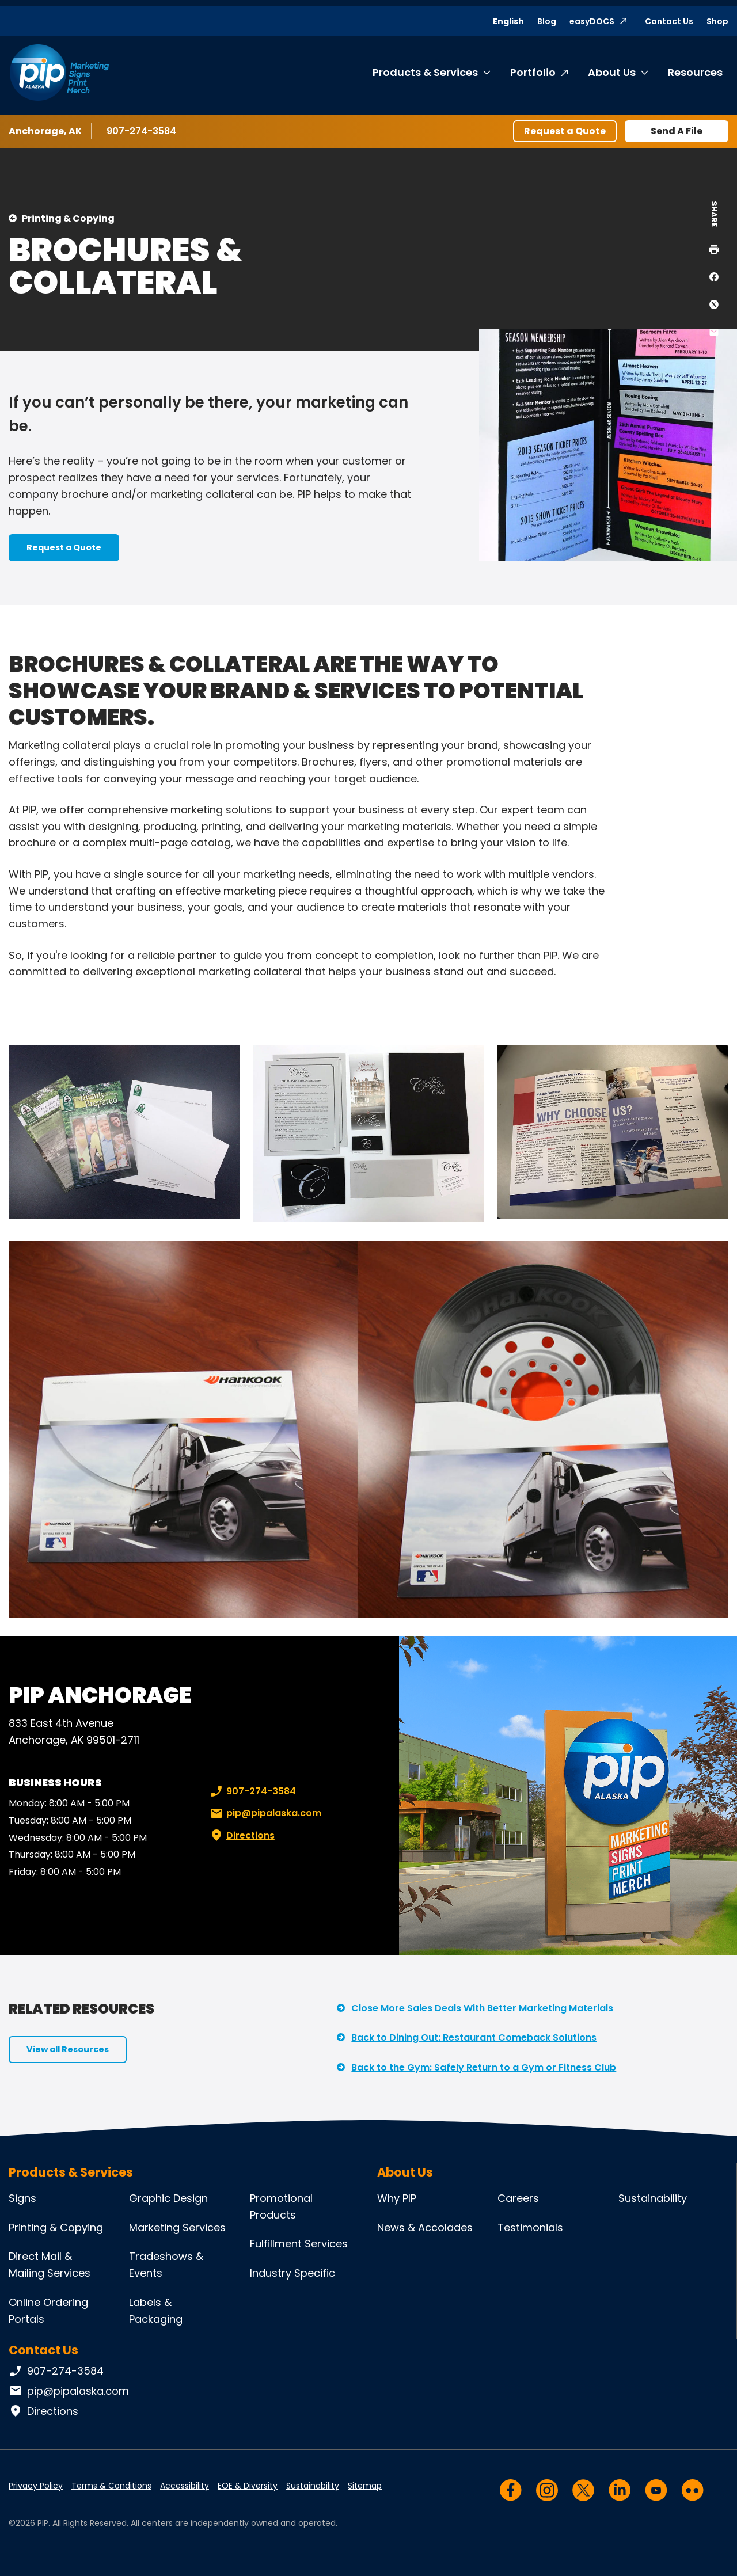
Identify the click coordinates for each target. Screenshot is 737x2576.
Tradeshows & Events (166, 2264)
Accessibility (184, 2485)
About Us (612, 72)
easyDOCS (591, 21)
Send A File (676, 131)
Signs (22, 2198)
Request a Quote (565, 131)
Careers (518, 2198)
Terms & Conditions (111, 2485)
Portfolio (533, 72)
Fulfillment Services (299, 2243)
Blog (546, 21)
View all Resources (67, 2049)
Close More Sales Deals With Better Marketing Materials (482, 2008)
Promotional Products (281, 2206)
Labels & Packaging (156, 2310)
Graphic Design (168, 2198)
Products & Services (425, 72)
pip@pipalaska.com (264, 1813)
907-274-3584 (141, 131)
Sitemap (365, 2485)
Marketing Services (177, 2227)
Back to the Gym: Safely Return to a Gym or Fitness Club (483, 2067)
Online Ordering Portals (48, 2310)
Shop (717, 21)
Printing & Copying (68, 218)
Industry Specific (292, 2273)
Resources (695, 72)
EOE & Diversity (248, 2485)
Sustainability (652, 2198)
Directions (241, 1835)
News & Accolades (425, 2227)
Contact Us (669, 21)
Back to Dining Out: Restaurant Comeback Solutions (474, 2037)
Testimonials (530, 2227)
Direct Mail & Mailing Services (49, 2264)
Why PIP (396, 2198)
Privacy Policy (36, 2485)
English (508, 21)
